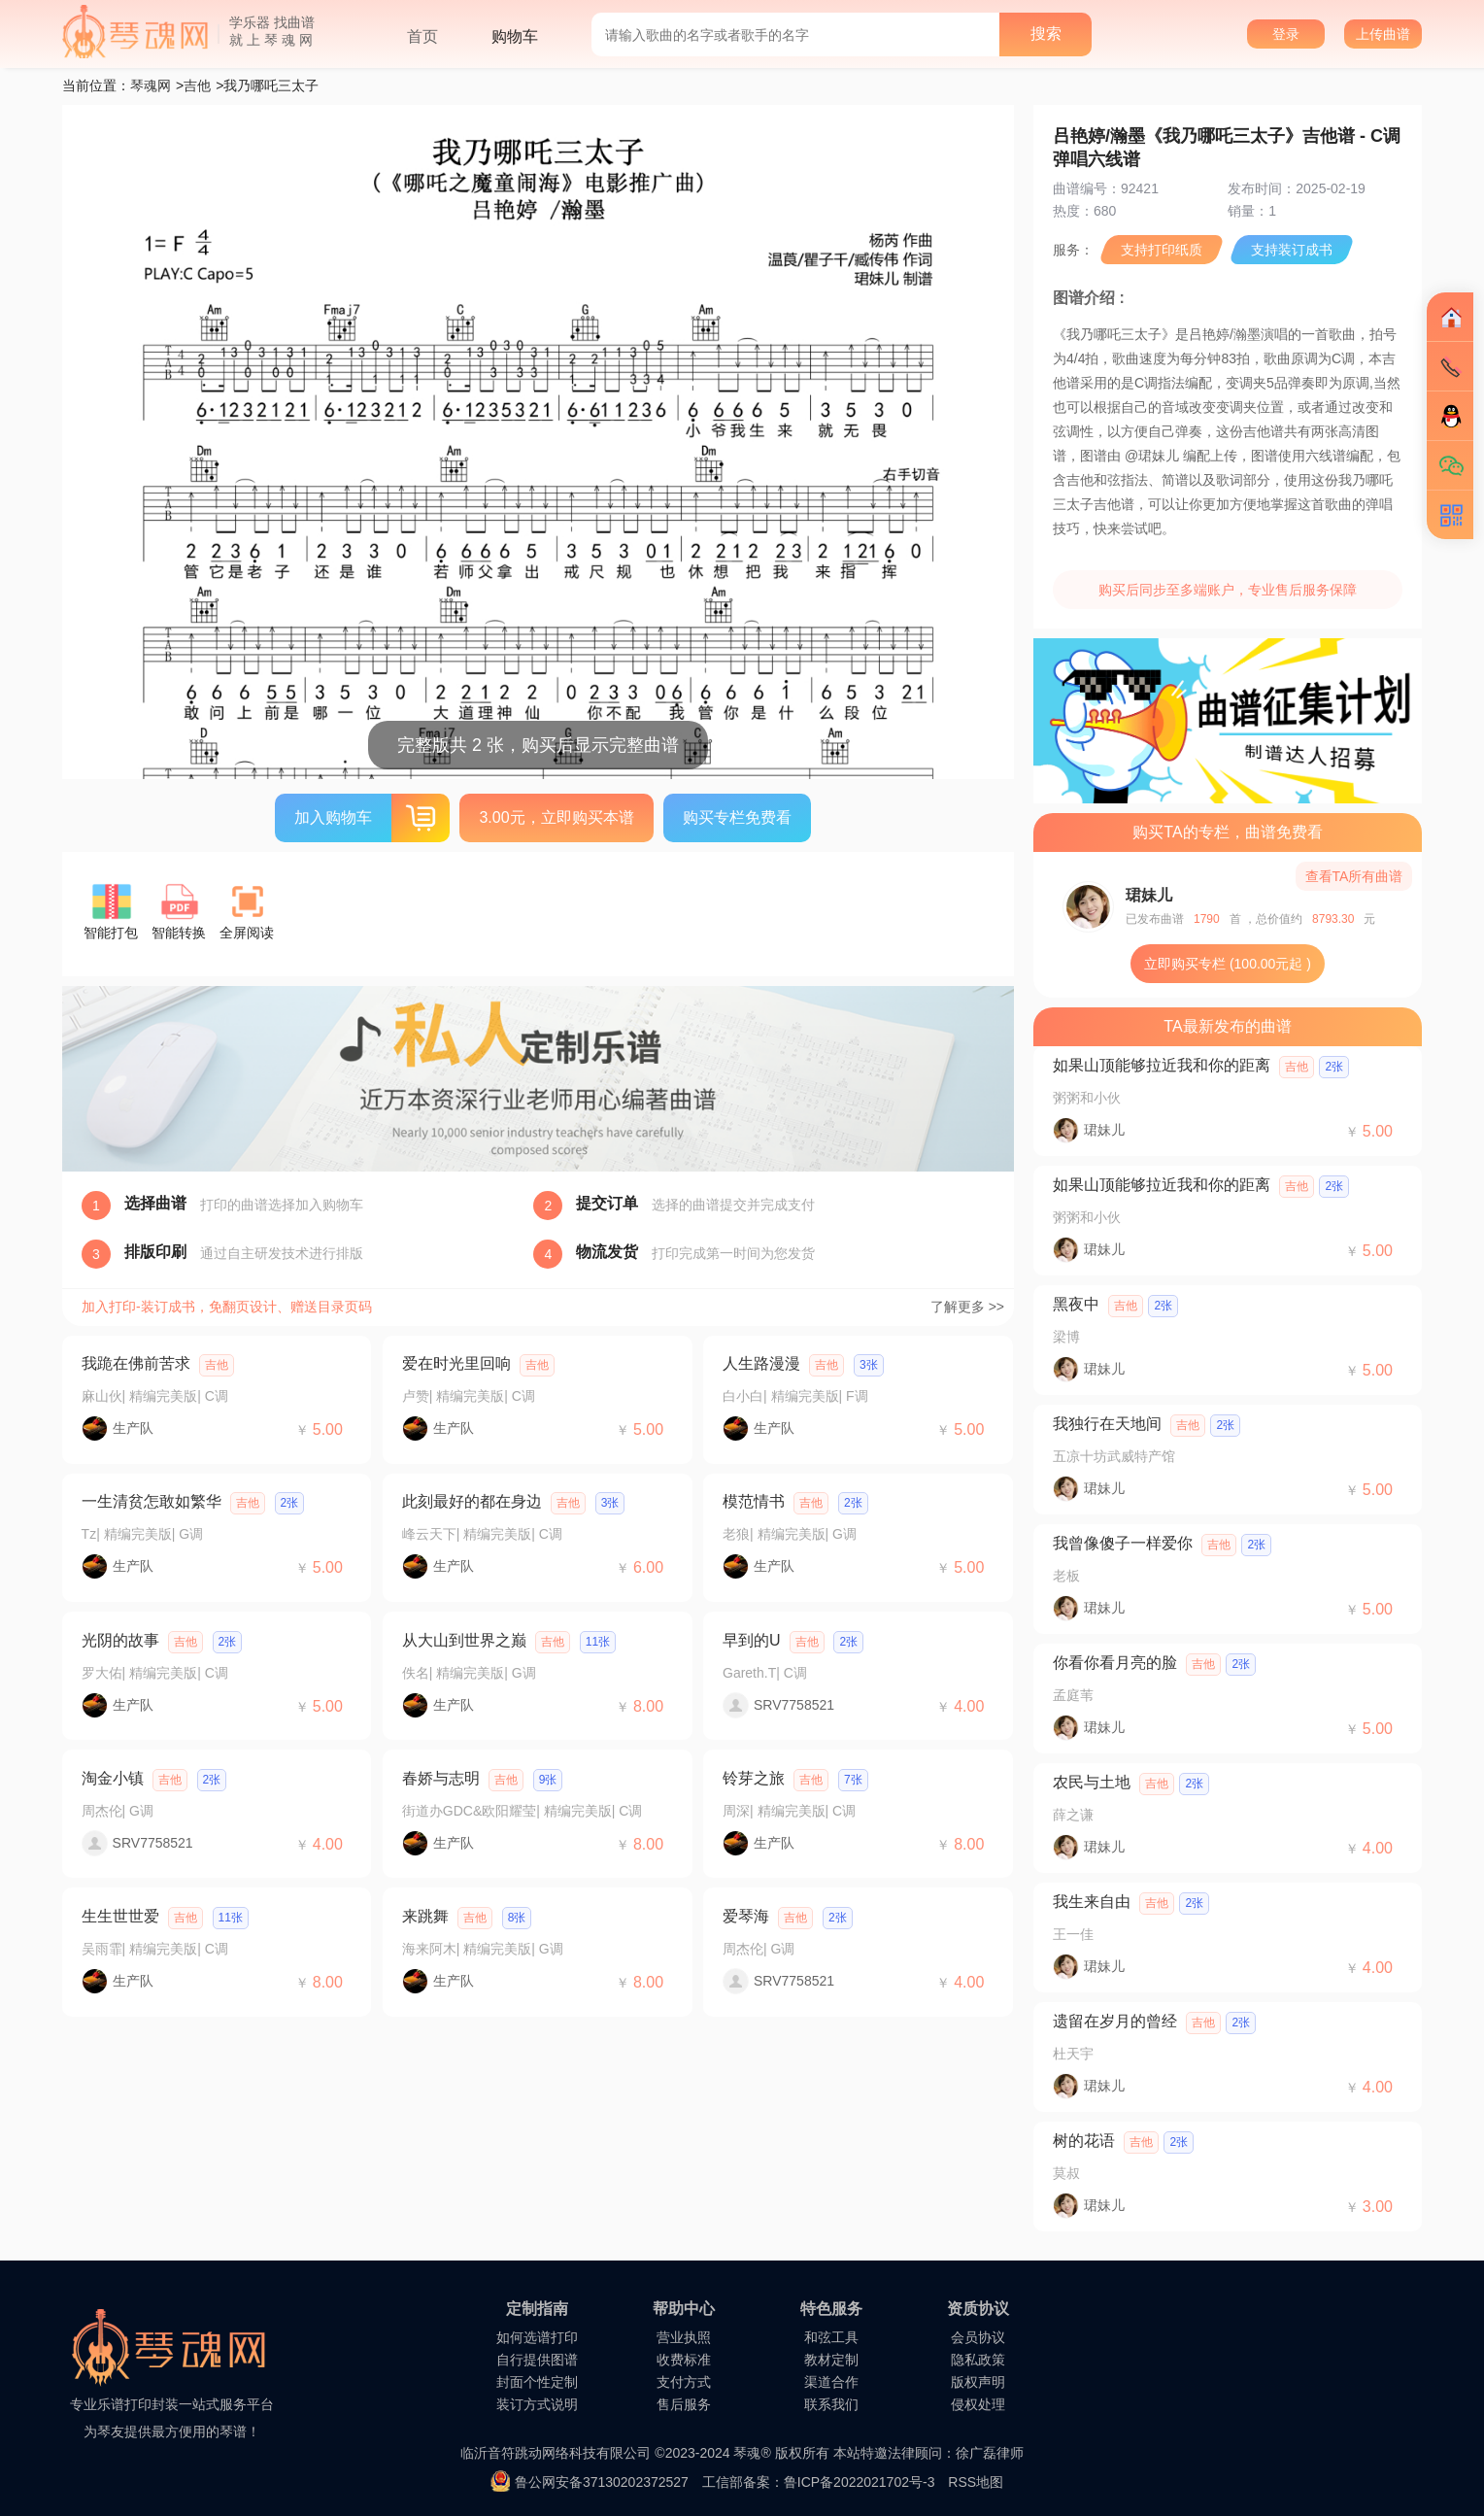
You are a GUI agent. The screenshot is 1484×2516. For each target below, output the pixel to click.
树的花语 (1084, 2140)
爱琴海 (746, 1916)
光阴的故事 (120, 1640)
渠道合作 (831, 2382)
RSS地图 (975, 2482)
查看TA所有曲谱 (1354, 876)
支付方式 (684, 2382)
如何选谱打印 (537, 2337)
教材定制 (831, 2359)
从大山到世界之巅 (464, 1640)
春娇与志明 (441, 1778)
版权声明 (978, 2382)
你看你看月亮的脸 (1115, 1662)
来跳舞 (425, 1916)
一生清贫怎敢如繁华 (151, 1501)
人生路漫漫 (761, 1363)
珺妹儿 (1149, 895)
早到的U (752, 1640)
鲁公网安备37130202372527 (602, 2482)
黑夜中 (1076, 1304)
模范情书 (754, 1501)
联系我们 (831, 2404)
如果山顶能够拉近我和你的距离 (1161, 1065)
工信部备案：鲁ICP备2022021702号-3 (818, 2482)
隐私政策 (978, 2359)
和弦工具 (831, 2337)
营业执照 (684, 2337)
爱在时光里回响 (456, 1363)
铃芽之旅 (754, 1778)
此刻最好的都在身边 (472, 1501)
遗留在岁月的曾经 (1115, 2021)
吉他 (197, 85)
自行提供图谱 (537, 2359)
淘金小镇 (113, 1778)
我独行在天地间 (1107, 1423)
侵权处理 (978, 2404)
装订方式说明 (537, 2404)
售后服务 (684, 2404)
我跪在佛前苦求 (136, 1363)
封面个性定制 (537, 2382)
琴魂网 (150, 85)
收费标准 (684, 2359)
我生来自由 (1091, 1901)
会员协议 (978, 2337)
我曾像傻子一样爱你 (1123, 1543)
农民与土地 (1091, 1782)
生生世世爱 (120, 1916)
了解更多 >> (967, 1306)
